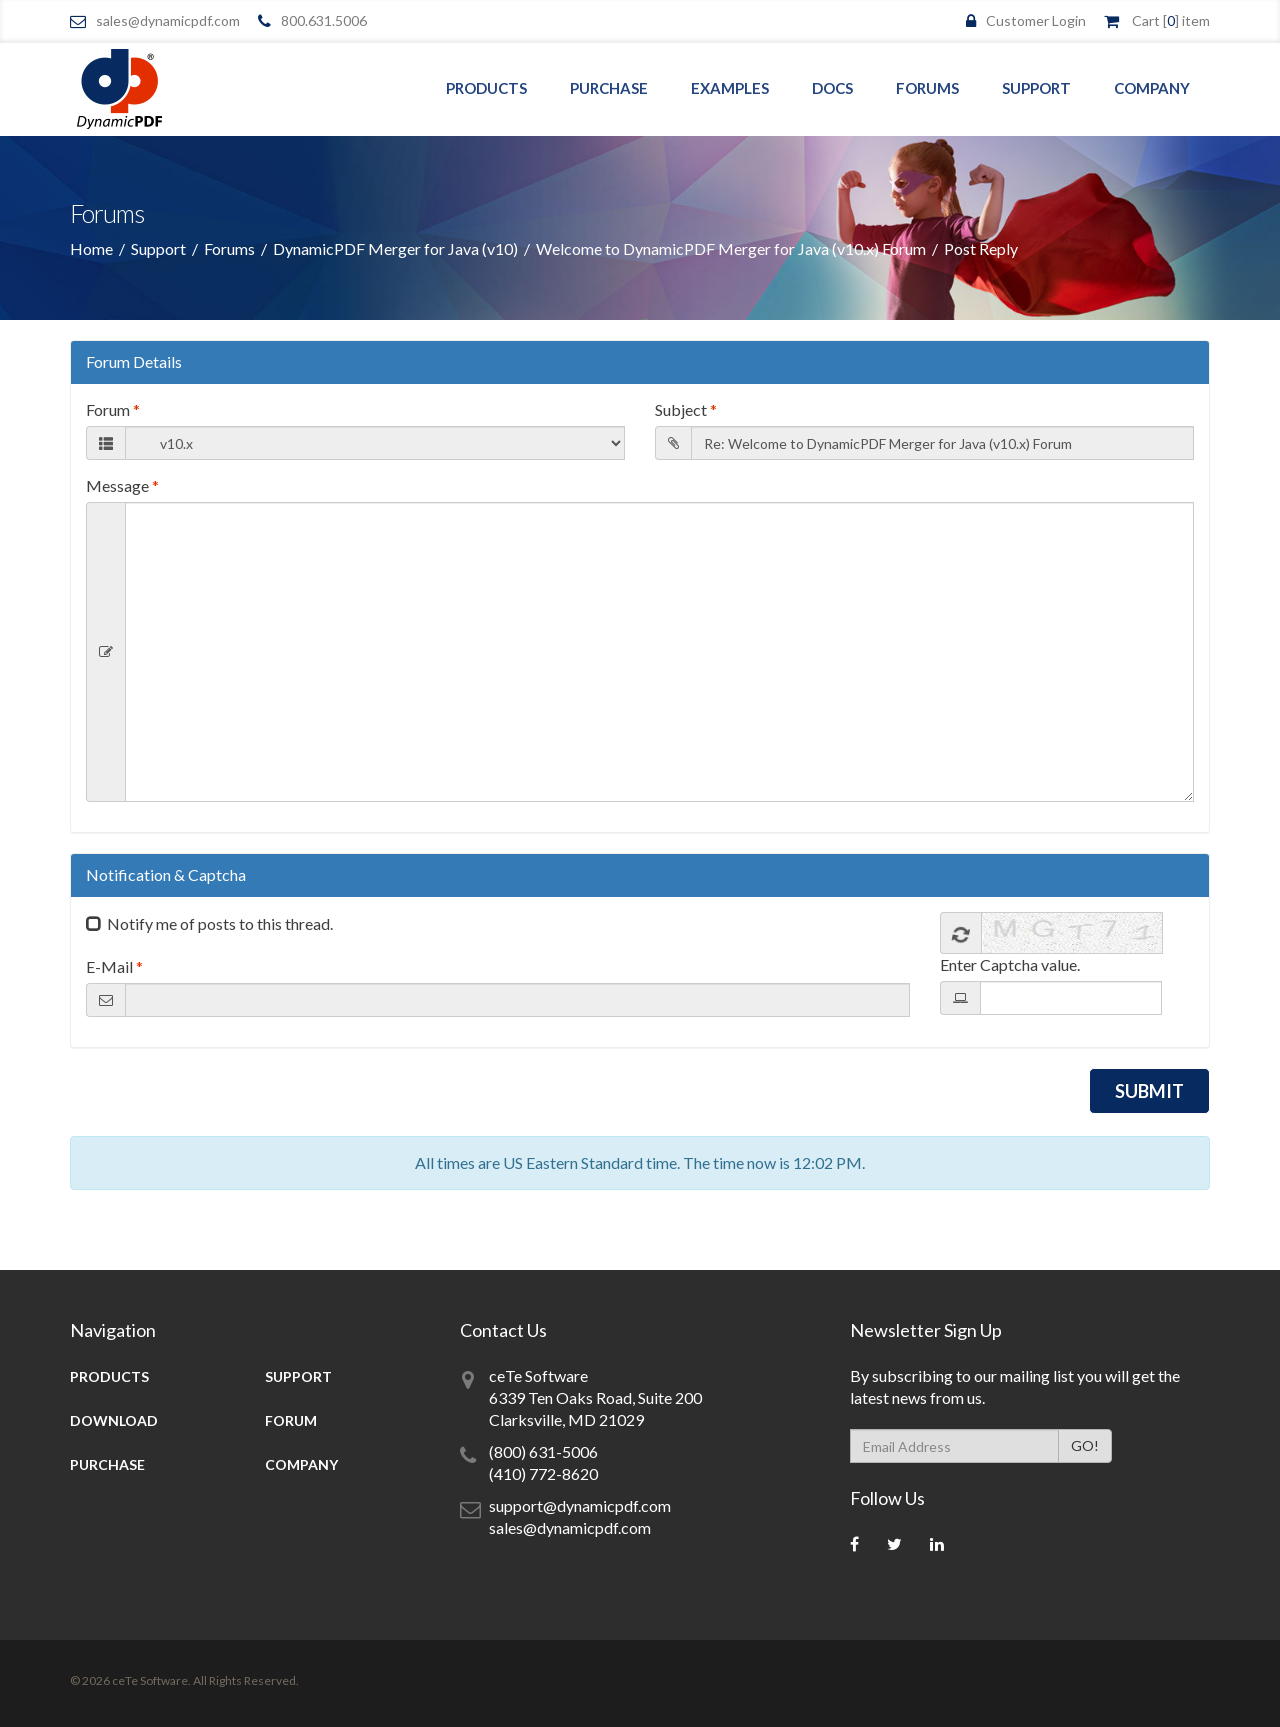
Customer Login (1036, 20)
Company (1152, 88)
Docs (832, 88)
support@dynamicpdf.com (580, 1505)
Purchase (609, 88)
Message (122, 485)
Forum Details (134, 361)
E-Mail (114, 966)
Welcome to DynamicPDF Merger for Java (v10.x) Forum (731, 248)
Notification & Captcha (166, 874)
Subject (686, 409)
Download (114, 1420)
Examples (730, 88)
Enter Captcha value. (1010, 964)
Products (486, 88)
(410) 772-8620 (543, 1473)
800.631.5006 (324, 20)
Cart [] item (1171, 20)
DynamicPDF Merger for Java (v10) (395, 248)
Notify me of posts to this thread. (220, 923)
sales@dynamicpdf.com (168, 20)
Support (1036, 88)
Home (91, 248)
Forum (113, 409)
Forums (927, 88)
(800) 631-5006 (543, 1451)
